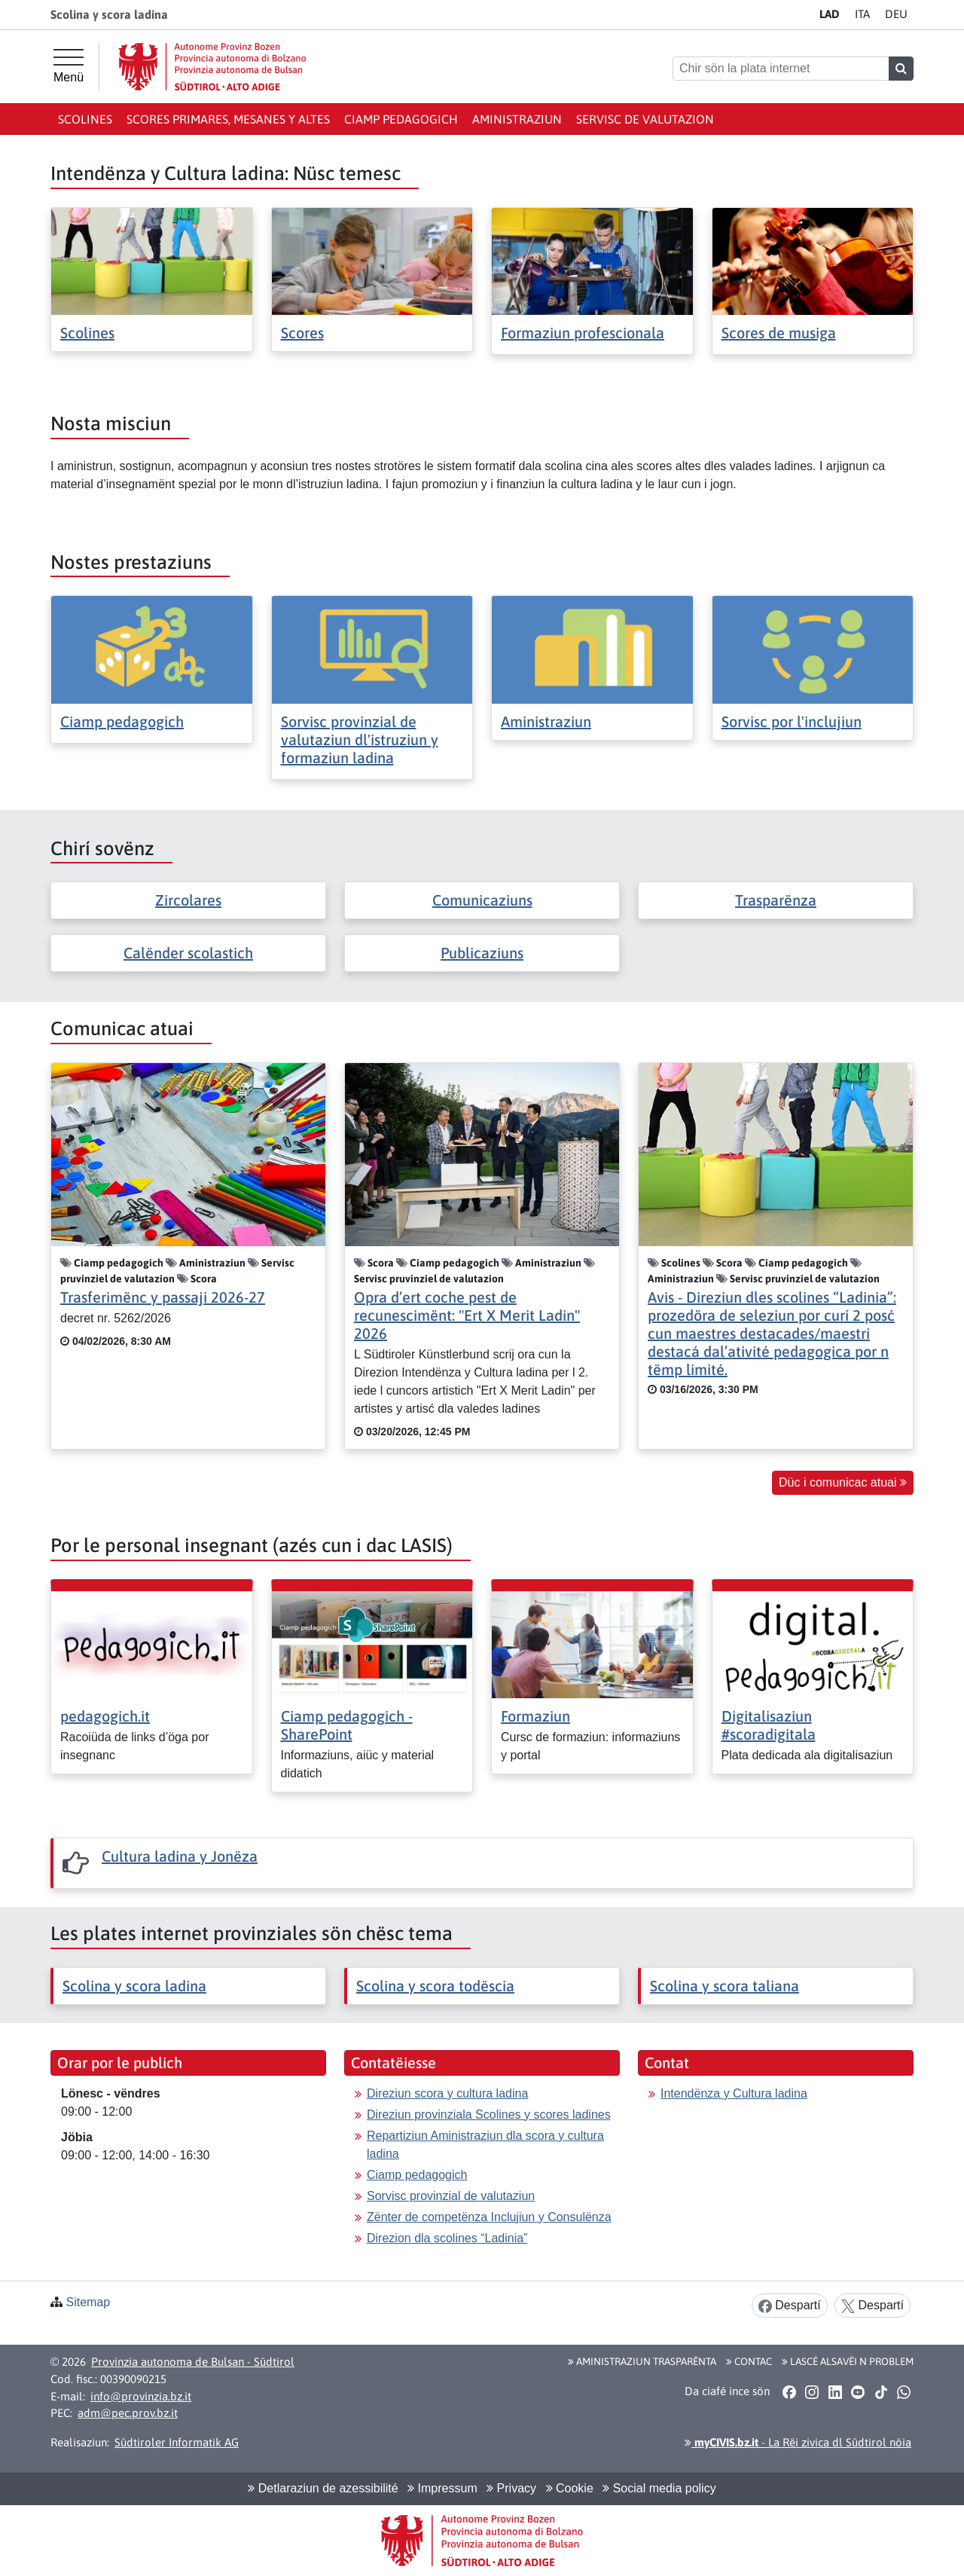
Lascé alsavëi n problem (848, 2361)
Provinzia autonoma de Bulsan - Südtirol (192, 2361)
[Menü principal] (68, 66)
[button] (788, 2391)
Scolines (85, 119)
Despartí (789, 2306)
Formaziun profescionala (582, 332)
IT (862, 14)
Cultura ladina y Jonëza (180, 1856)
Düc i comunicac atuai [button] (843, 1482)
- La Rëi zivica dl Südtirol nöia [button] (798, 2442)
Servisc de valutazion (645, 119)
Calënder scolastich (188, 952)
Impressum (442, 2488)
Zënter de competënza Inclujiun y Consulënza (489, 2217)
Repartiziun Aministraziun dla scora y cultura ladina (485, 2144)
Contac (749, 2361)
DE (896, 14)
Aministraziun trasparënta (642, 2361)
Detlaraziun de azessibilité (323, 2488)
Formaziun (535, 1716)
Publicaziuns (482, 952)
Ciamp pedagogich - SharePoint (347, 1725)
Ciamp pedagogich (401, 119)
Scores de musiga (778, 332)
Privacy (511, 2488)
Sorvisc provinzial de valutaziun (451, 2195)
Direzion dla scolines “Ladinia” (447, 2238)
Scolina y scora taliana (724, 1985)
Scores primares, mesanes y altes (228, 119)
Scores (302, 332)
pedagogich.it (105, 1716)
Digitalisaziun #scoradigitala (768, 1725)
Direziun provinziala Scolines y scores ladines (489, 2114)
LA (829, 14)
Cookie (569, 2488)
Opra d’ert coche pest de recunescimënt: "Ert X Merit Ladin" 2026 (467, 1315)
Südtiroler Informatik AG (176, 2442)
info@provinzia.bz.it (140, 2396)
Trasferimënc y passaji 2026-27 (162, 1297)
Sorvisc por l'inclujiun (791, 721)
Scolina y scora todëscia (435, 1985)
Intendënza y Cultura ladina (733, 2093)
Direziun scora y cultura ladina (447, 2093)
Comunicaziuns (482, 900)
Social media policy (658, 2488)
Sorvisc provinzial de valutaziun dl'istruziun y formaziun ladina (359, 739)
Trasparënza (775, 900)
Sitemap (88, 2302)
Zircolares (188, 900)
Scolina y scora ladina (134, 1985)
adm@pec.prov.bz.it (128, 2412)
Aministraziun (517, 119)
